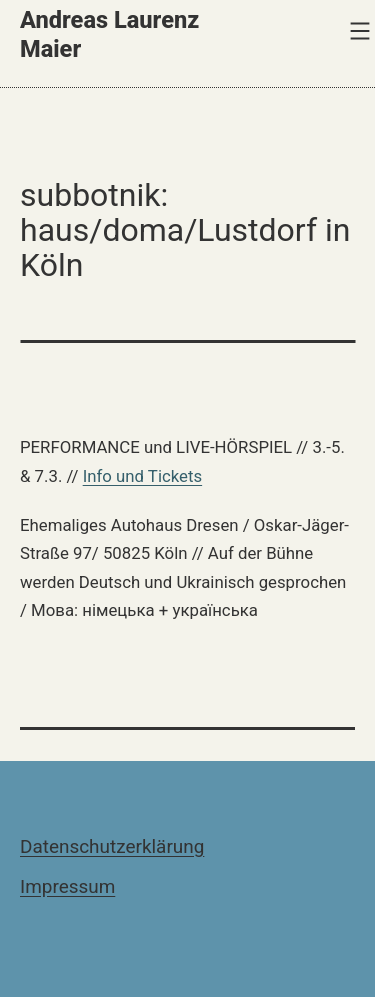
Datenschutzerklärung (112, 846)
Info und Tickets (142, 476)
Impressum (67, 886)
